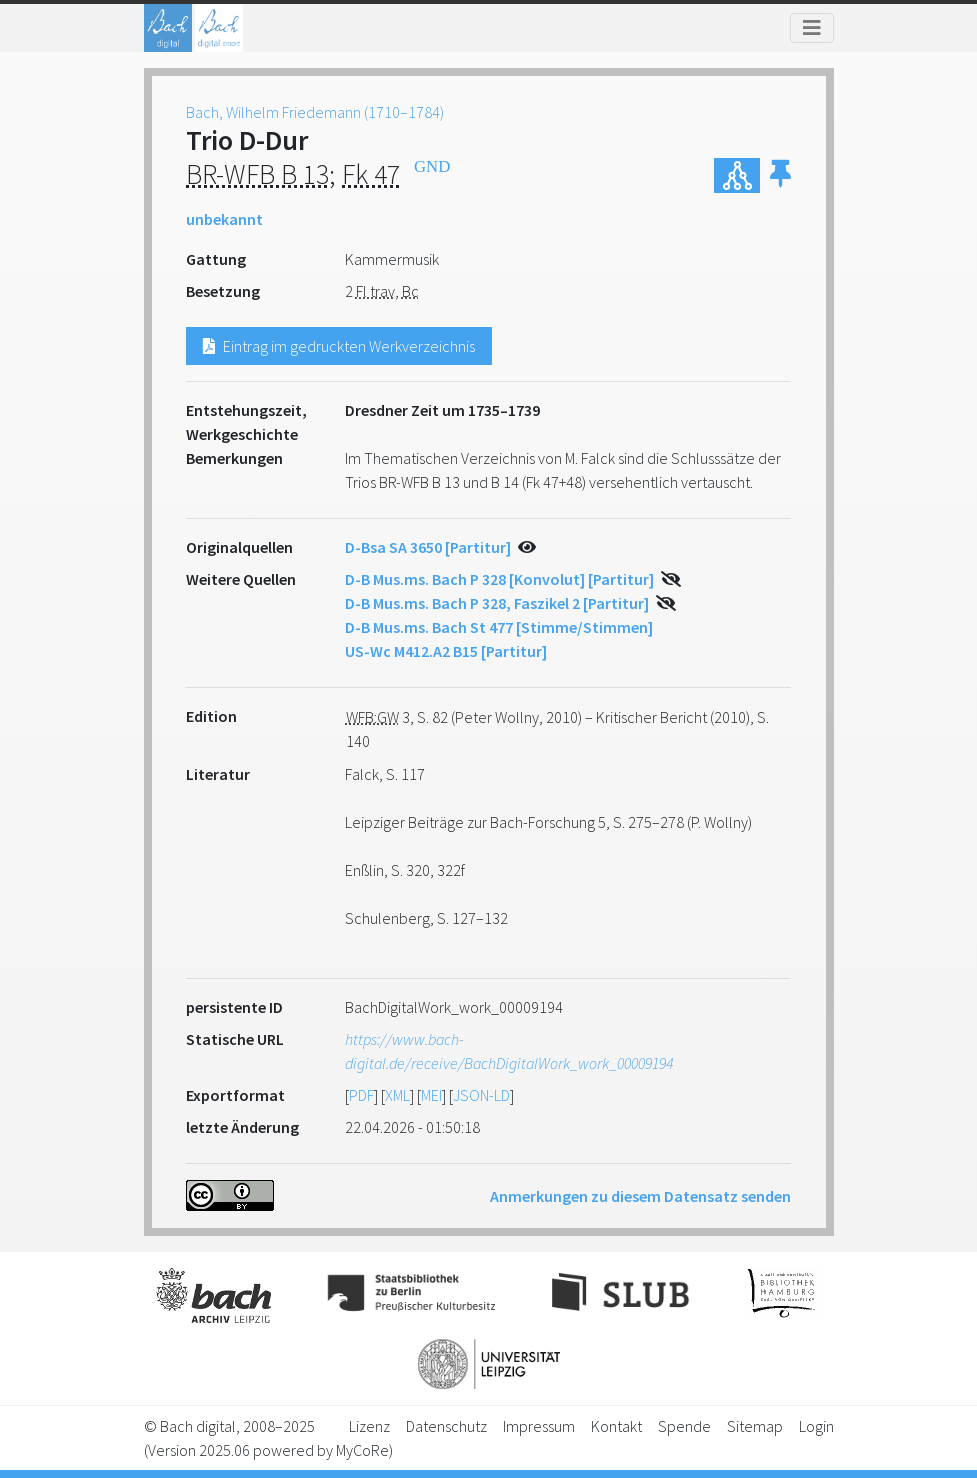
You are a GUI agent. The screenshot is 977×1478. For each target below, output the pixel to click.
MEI (431, 1095)
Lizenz (369, 1426)
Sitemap (755, 1426)
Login (816, 1426)
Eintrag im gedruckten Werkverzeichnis (339, 346)
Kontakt (616, 1426)
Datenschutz (446, 1426)
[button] (780, 175)
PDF (361, 1095)
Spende (684, 1426)
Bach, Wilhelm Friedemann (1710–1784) (315, 112)
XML (397, 1095)
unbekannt (224, 219)
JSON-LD (481, 1095)
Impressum (539, 1426)
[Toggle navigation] (812, 28)
